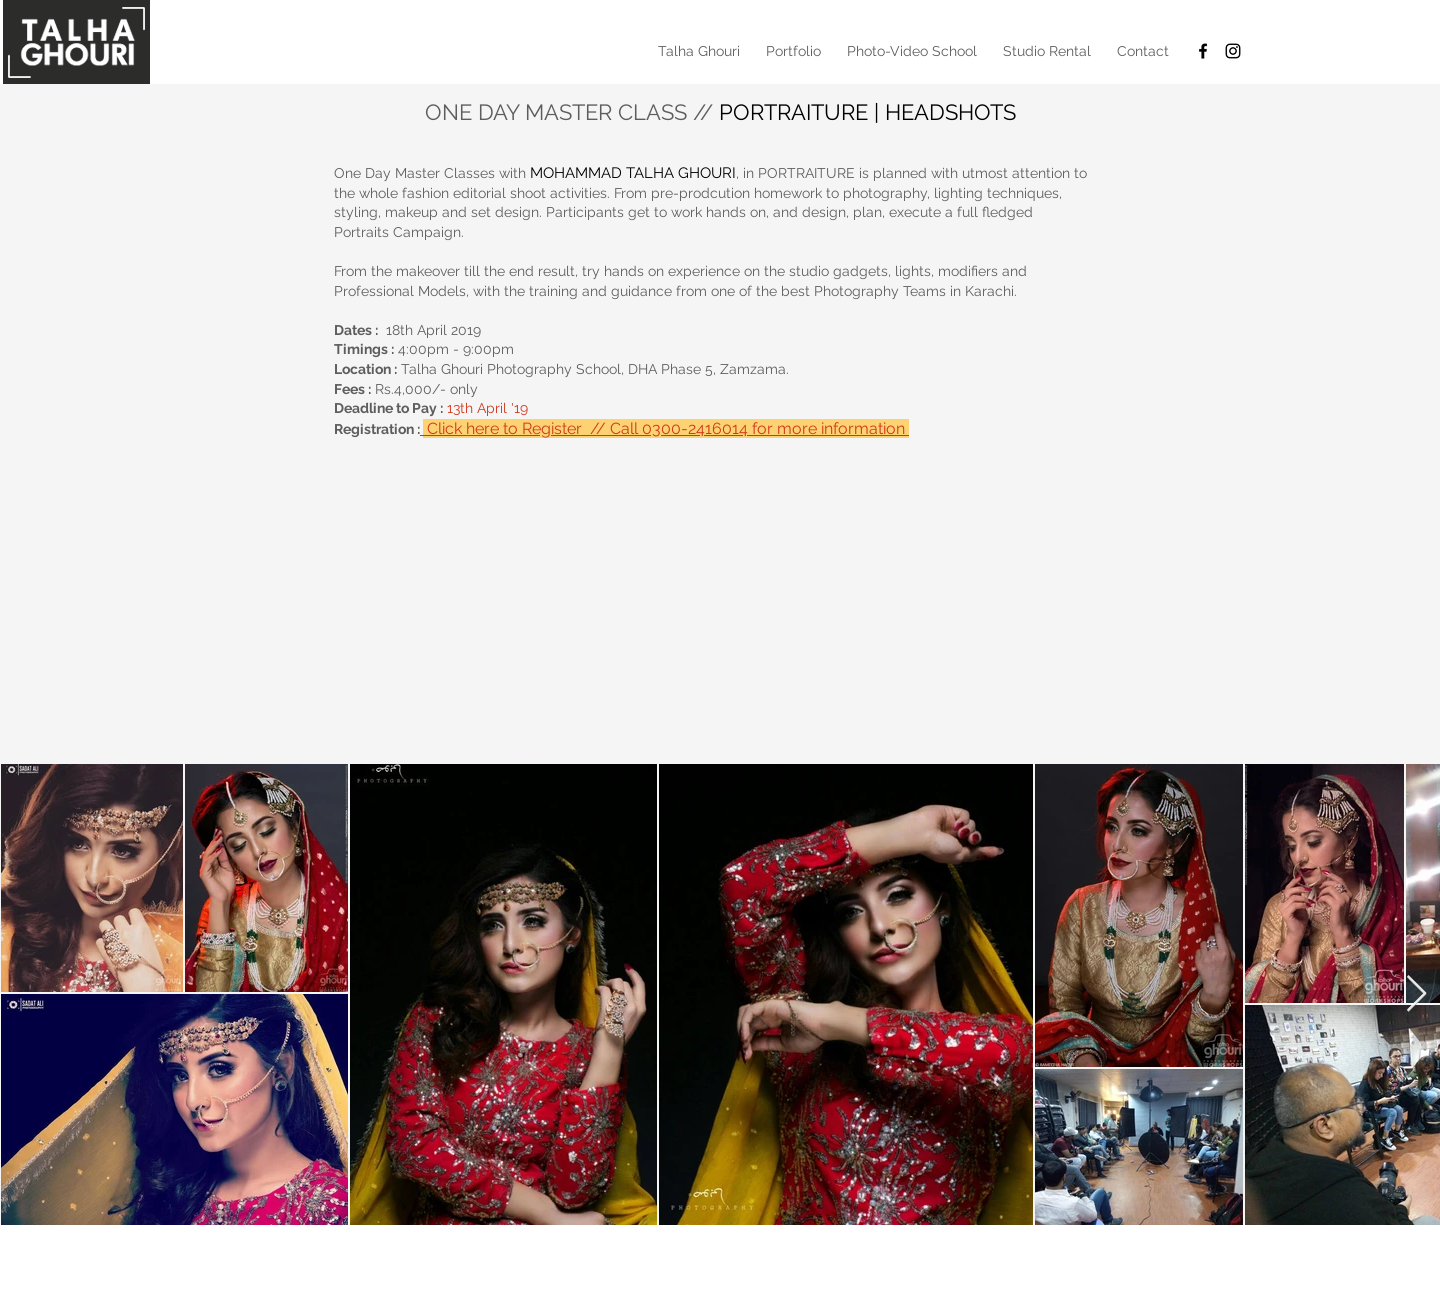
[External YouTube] (720, 591)
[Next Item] (1416, 994)
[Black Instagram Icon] (1233, 51)
